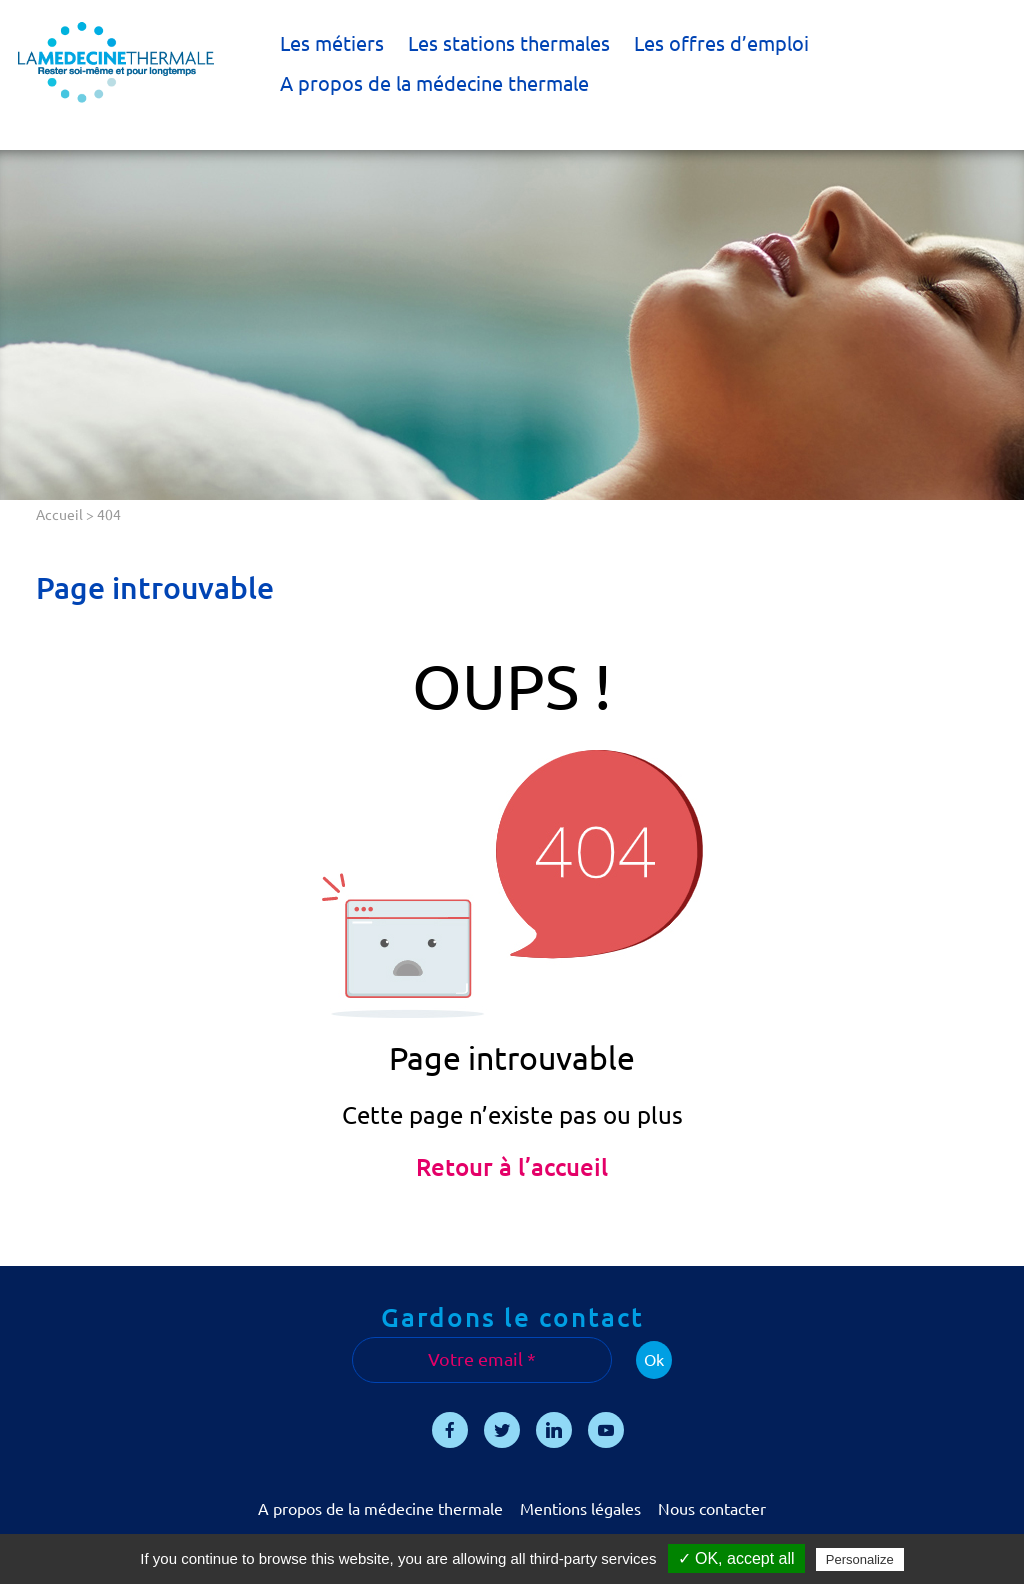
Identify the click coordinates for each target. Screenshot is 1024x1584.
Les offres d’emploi (721, 43)
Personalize (860, 1559)
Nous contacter (712, 1509)
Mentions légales (580, 1509)
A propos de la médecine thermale (434, 83)
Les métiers (332, 43)
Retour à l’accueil (512, 1167)
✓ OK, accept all (736, 1558)
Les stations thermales (509, 43)
